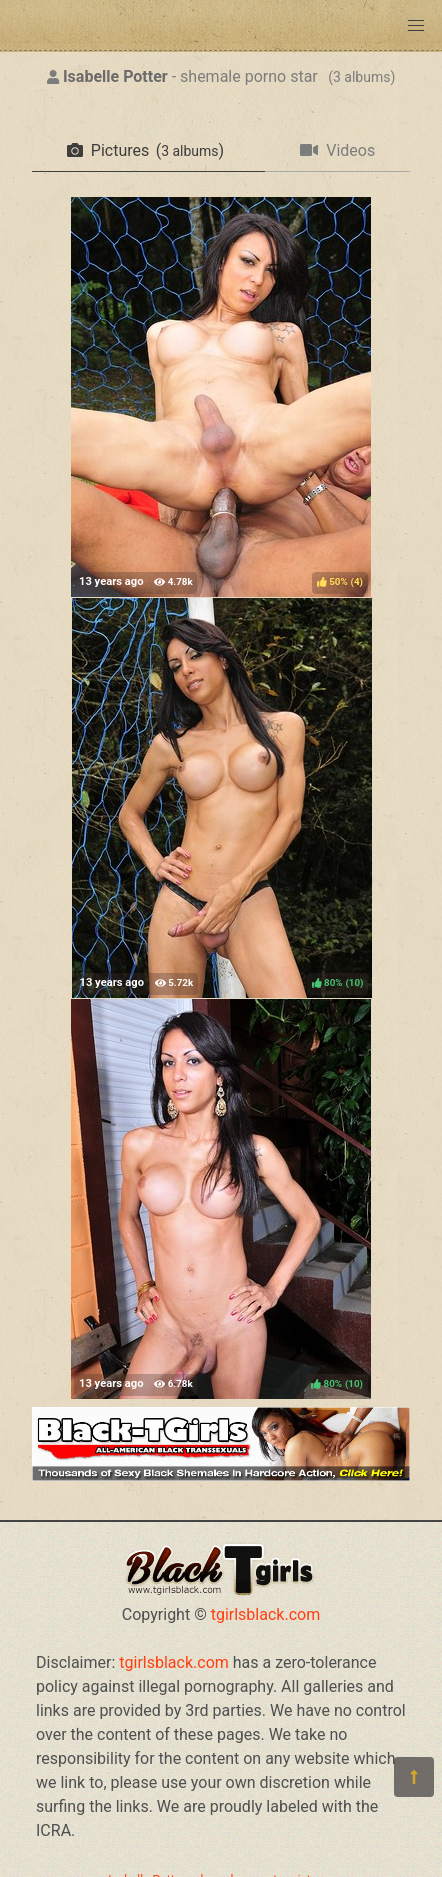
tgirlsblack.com (266, 1614)
